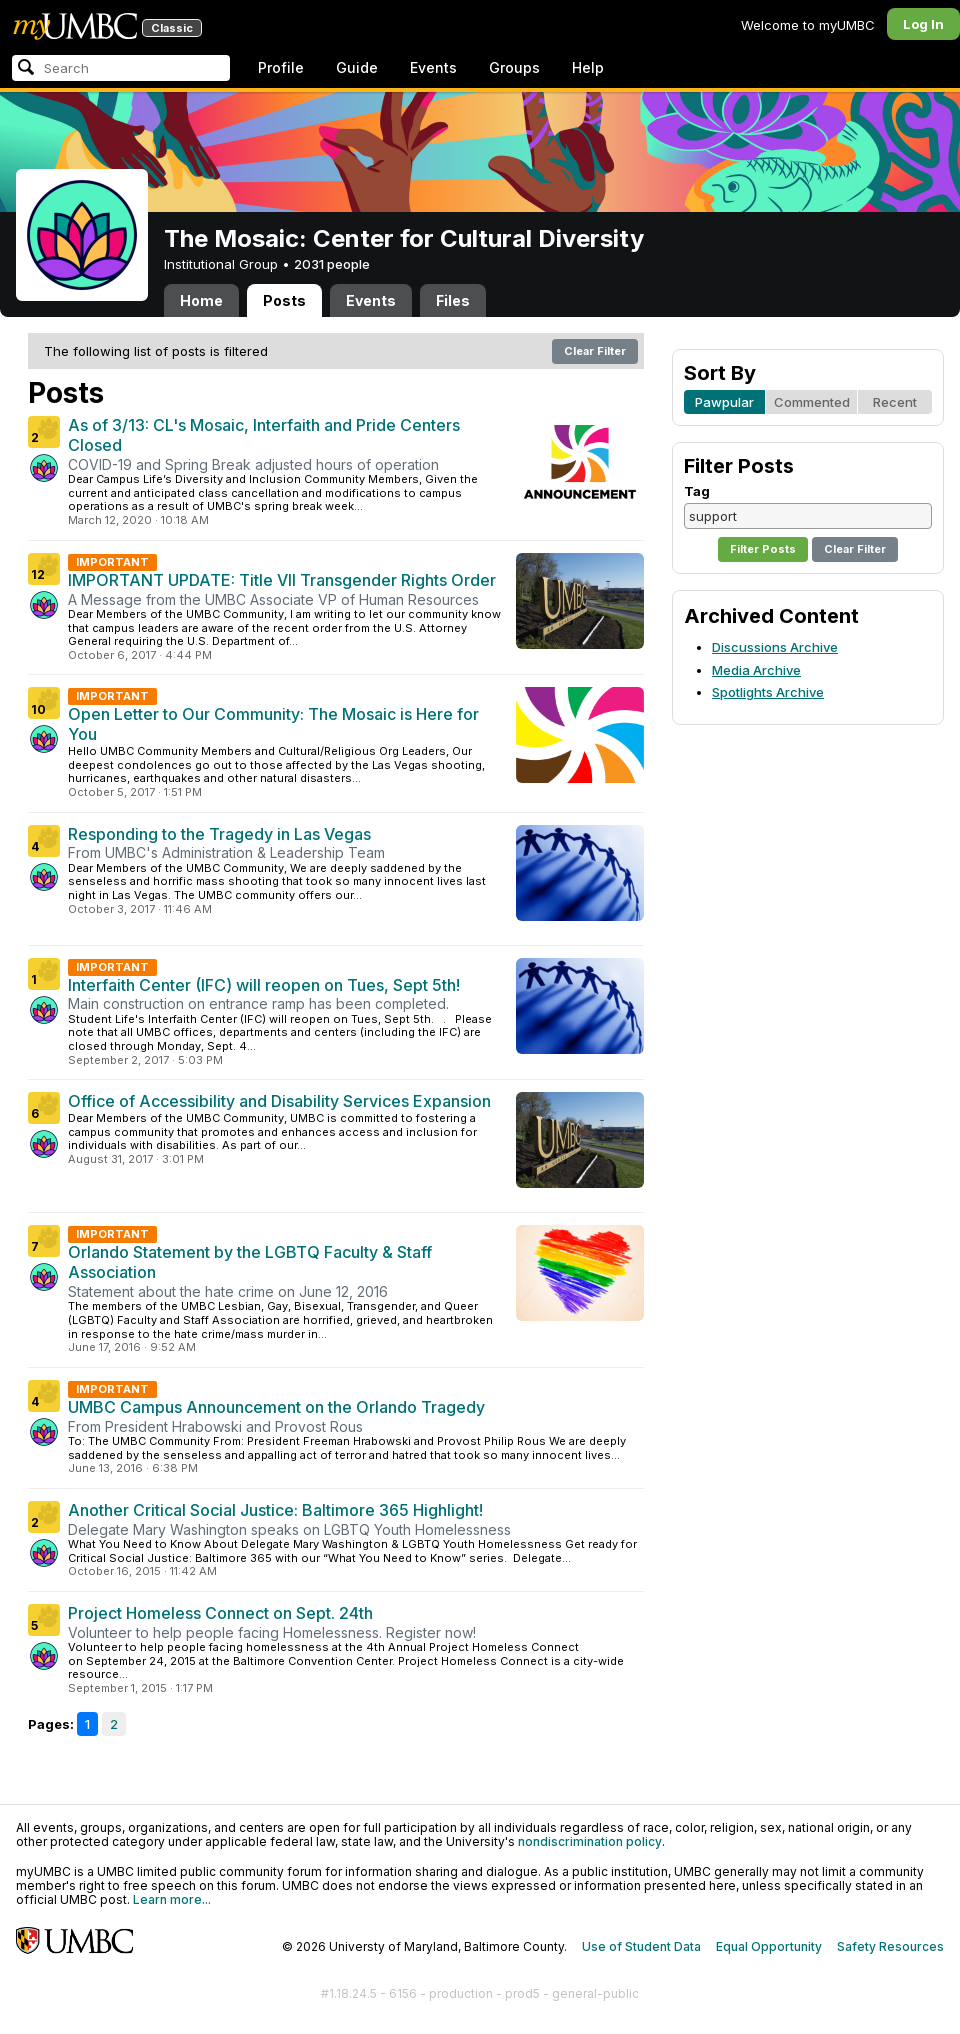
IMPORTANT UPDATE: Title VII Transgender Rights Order (282, 580)
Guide (357, 67)
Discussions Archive (775, 647)
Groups (514, 67)
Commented (812, 402)
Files (453, 300)
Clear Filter (595, 351)
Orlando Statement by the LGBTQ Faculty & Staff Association (250, 1262)
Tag (697, 491)
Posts (284, 300)
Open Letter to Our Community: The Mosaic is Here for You (273, 724)
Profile (281, 67)
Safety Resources (890, 1946)
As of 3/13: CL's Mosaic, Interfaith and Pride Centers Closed (264, 435)
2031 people (332, 264)
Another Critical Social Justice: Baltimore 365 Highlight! (275, 1510)
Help (588, 67)
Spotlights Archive (768, 692)
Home (201, 300)
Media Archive (756, 670)
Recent (895, 402)
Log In (923, 24)
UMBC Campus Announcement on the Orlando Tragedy (276, 1407)
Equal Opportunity (769, 1946)
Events (433, 67)
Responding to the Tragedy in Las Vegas (219, 834)
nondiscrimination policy (590, 1841)
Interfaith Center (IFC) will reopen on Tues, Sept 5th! (264, 985)
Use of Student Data (641, 1946)
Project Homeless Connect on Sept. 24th (220, 1613)
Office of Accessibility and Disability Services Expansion (279, 1101)
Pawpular (724, 402)
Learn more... (172, 1899)
